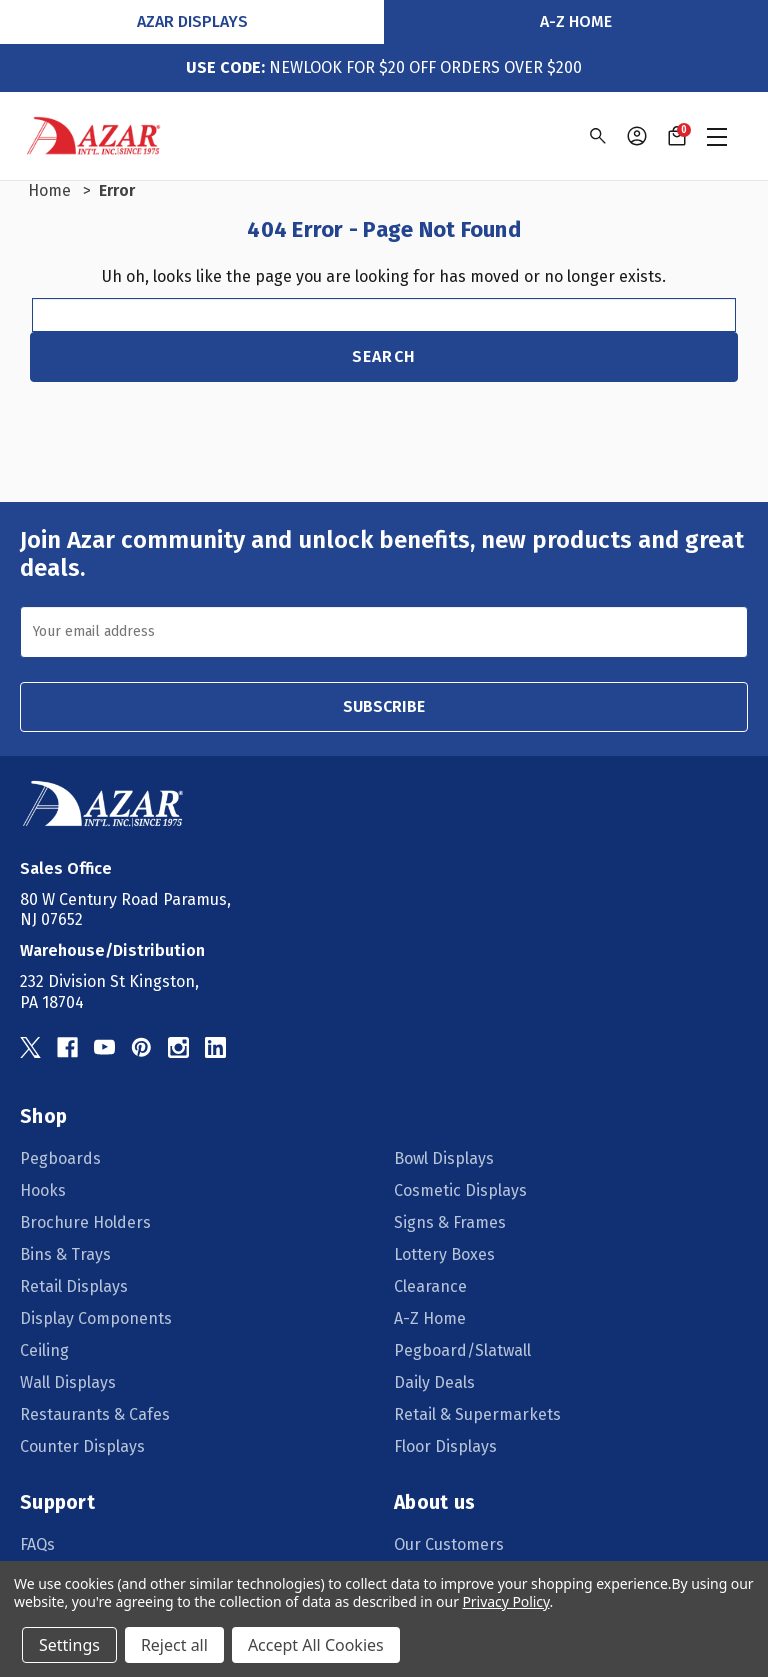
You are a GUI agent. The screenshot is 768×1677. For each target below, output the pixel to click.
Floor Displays (445, 1446)
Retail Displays (74, 1286)
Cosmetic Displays (460, 1190)
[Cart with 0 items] (677, 136)
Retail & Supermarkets (477, 1414)
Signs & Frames (450, 1222)
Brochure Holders (85, 1222)
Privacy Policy (505, 1601)
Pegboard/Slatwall (462, 1350)
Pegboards (60, 1158)
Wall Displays (68, 1382)
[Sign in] (637, 136)
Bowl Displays (444, 1158)
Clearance (430, 1286)
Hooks (43, 1190)
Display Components (96, 1318)
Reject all (174, 1645)
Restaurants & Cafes (95, 1414)
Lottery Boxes (444, 1254)
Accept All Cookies (316, 1645)
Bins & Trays (65, 1254)
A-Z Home (576, 21)
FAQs (37, 1544)
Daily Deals (434, 1382)
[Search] (596, 136)
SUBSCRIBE (384, 706)
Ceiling (44, 1350)
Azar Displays (192, 21)
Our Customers (449, 1544)
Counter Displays (82, 1446)
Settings (69, 1645)
